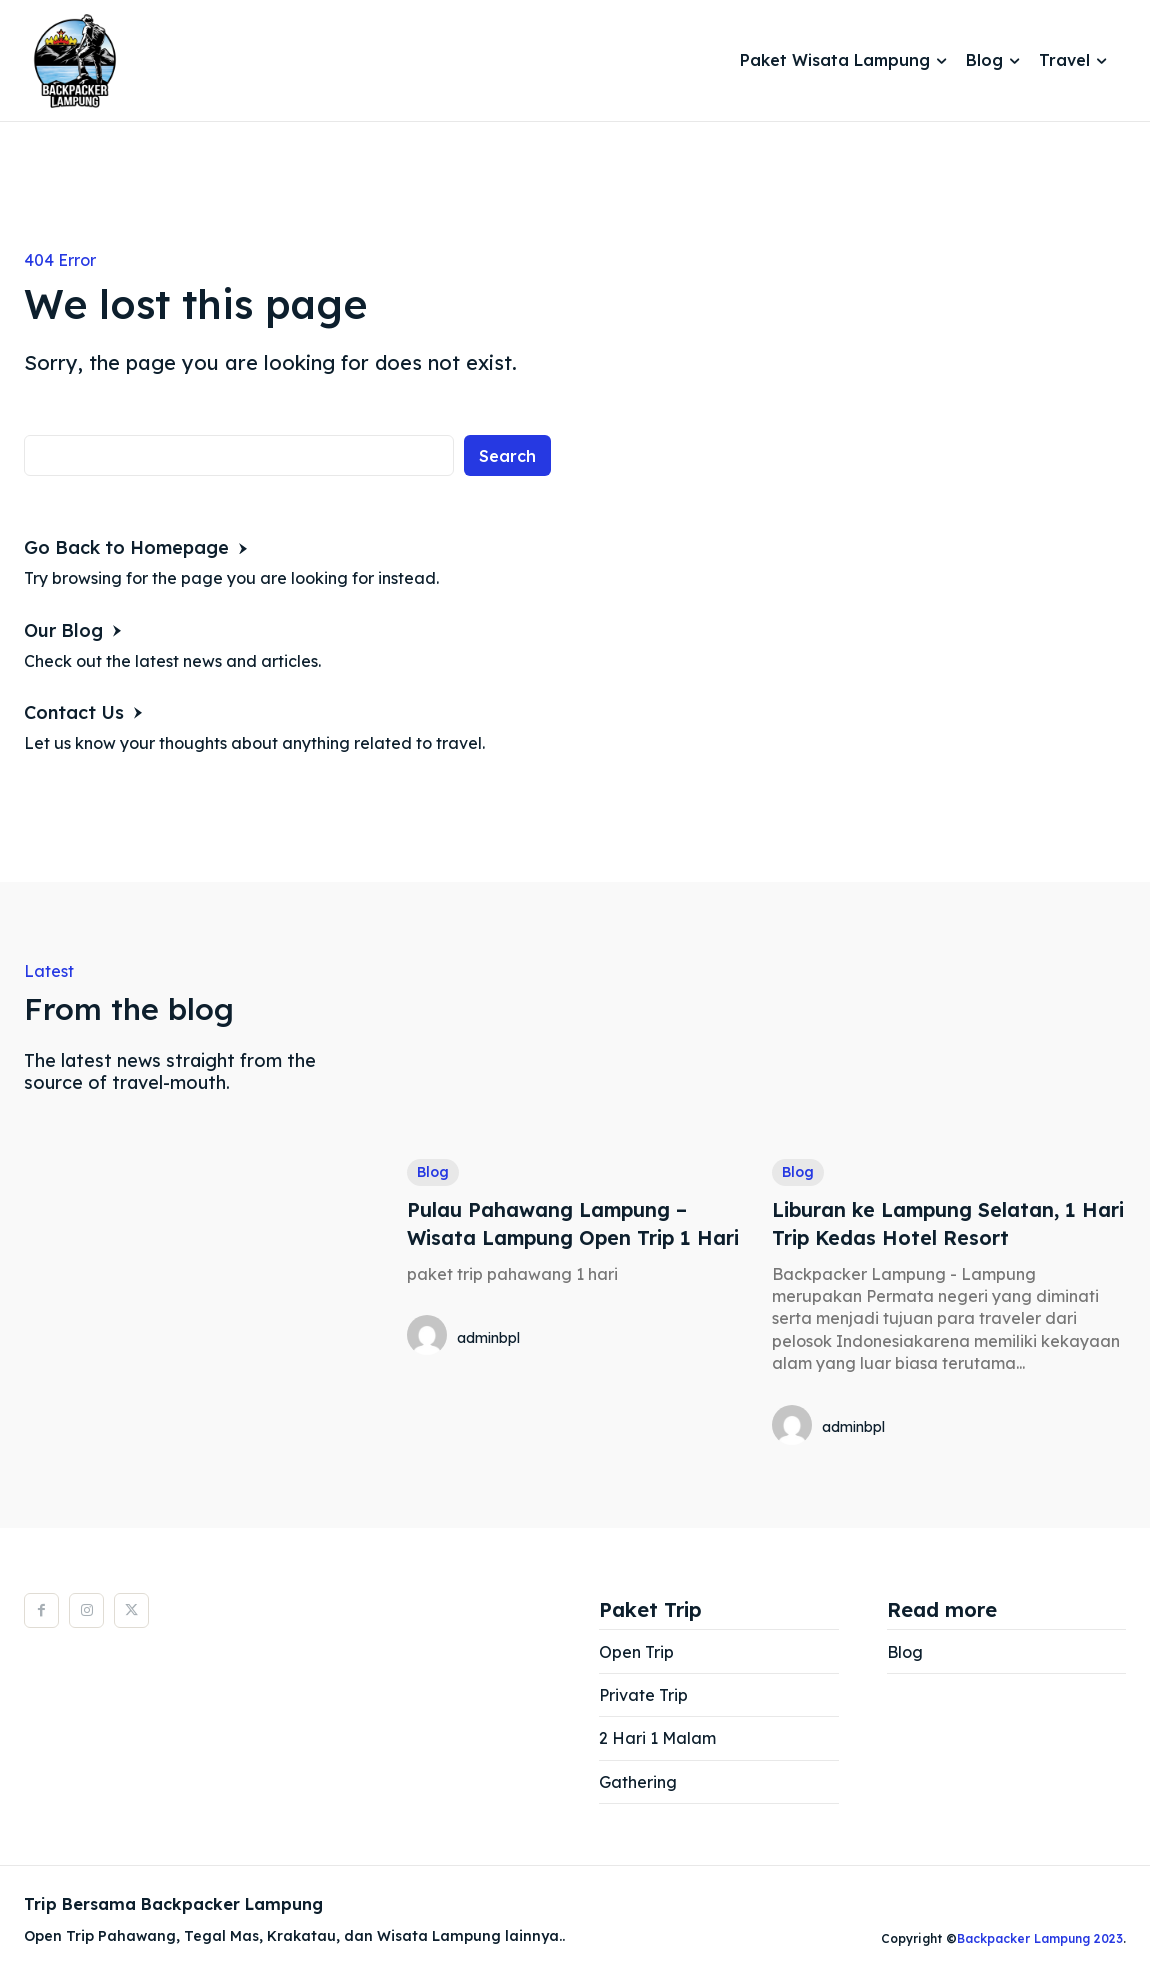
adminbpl (488, 1337)
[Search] (507, 455)
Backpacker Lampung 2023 (1040, 1938)
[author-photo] (430, 1336)
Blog (433, 1172)
